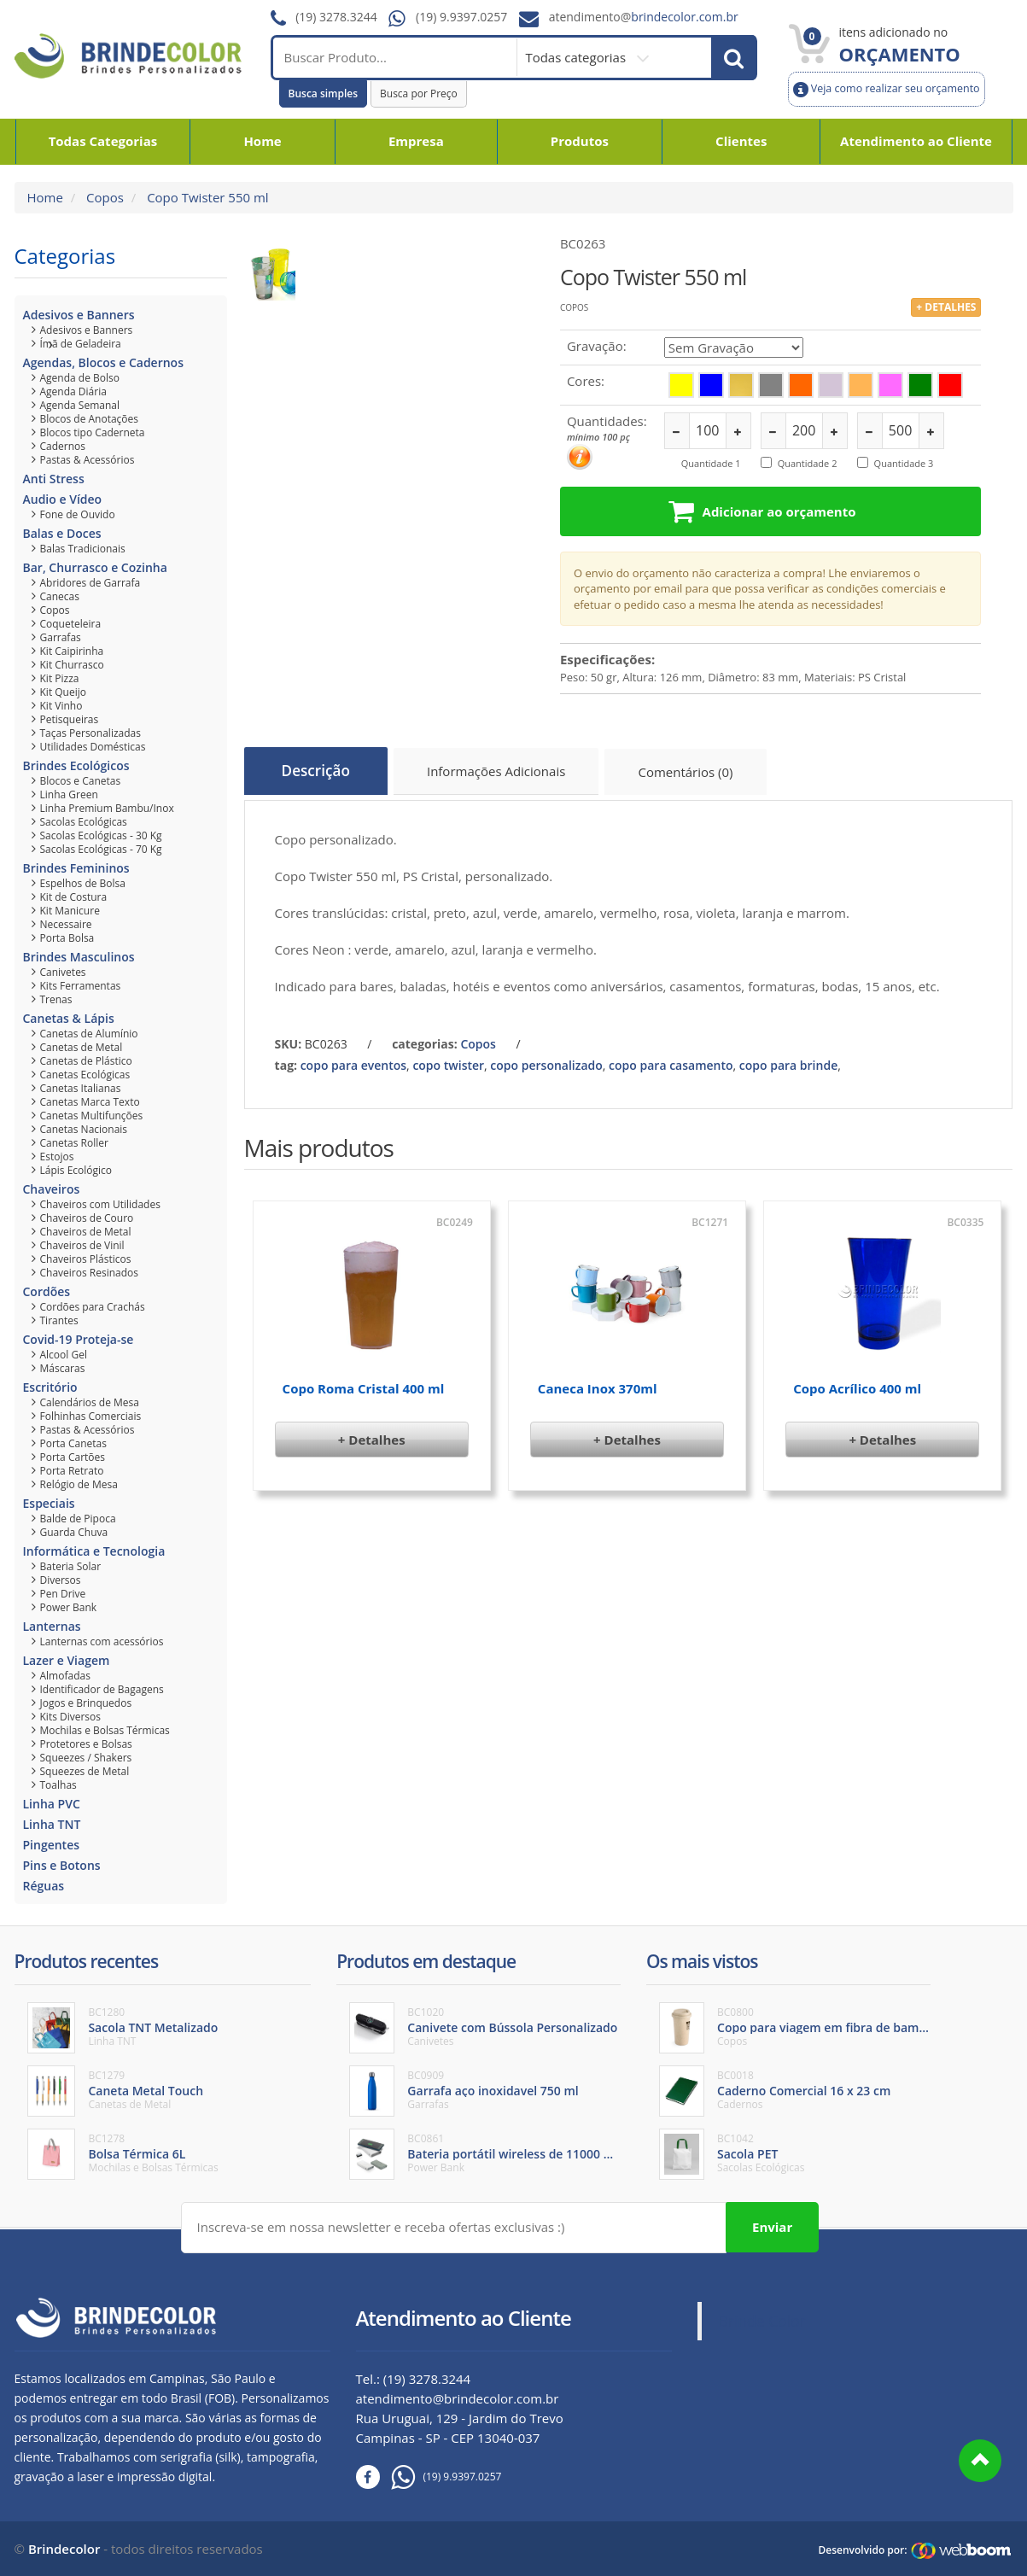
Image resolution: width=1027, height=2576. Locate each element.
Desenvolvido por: (862, 2548)
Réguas (44, 1886)
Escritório (50, 1387)
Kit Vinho (61, 705)
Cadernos (63, 446)
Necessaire (66, 924)
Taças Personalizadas (90, 733)
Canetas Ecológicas (85, 1074)
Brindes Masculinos (79, 957)
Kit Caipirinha (72, 651)
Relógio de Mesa (79, 1484)
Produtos (580, 140)
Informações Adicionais (506, 773)
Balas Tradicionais (82, 548)
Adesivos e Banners (79, 315)
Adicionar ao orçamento (769, 510)
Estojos (57, 1156)
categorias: (425, 1038)
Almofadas (65, 1675)
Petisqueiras (69, 719)
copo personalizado (546, 1059)
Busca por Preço (419, 93)
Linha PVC (51, 1804)
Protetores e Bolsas (86, 1744)
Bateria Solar (71, 1566)
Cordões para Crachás (92, 1307)
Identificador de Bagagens (102, 1689)
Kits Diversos (71, 1716)
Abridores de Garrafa (90, 582)
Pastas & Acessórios (87, 460)
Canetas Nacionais (84, 1129)
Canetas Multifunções (91, 1115)
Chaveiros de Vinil (82, 1245)
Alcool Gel (63, 1354)
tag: (286, 1059)
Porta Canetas (73, 1443)
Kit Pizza (59, 678)
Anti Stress (54, 478)
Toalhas (58, 1785)
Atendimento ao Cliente (916, 140)
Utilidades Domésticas (93, 746)
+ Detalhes (372, 1434)
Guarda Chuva (74, 1532)
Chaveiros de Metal (85, 1231)
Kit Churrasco (72, 664)
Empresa (416, 140)
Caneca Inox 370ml (597, 1383)
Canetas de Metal (81, 1047)
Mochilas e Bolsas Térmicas (105, 1730)
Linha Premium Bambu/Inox (107, 808)
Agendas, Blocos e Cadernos (103, 362)
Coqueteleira (71, 623)
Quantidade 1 (711, 463)
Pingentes (51, 1845)
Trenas (56, 999)
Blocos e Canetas (80, 781)
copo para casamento (670, 1059)
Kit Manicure (70, 910)
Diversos (60, 1580)
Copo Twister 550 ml (205, 197)
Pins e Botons (62, 1865)
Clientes (741, 140)
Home (262, 140)
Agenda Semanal (80, 405)
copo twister (448, 1059)
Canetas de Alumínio (89, 1033)
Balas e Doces (62, 533)
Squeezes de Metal (85, 1771)
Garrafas (60, 637)
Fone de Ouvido (77, 514)
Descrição (320, 771)
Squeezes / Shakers (86, 1757)
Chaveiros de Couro (87, 1218)
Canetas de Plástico (86, 1061)
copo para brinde (788, 1059)
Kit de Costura (74, 897)
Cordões (47, 1291)
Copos (103, 197)
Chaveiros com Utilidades (100, 1204)
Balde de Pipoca (78, 1518)
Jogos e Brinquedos (86, 1703)
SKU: (288, 1038)
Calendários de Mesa (89, 1402)
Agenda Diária (73, 391)
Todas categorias (577, 57)
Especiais (49, 1503)
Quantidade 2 (807, 463)
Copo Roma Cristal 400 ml (364, 1383)
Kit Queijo (63, 692)
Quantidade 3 (904, 463)
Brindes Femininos (76, 868)
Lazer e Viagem (66, 1660)
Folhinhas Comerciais (91, 1416)
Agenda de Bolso (80, 378)
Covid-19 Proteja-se (78, 1339)
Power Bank (68, 1607)
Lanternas (52, 1626)
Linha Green (69, 794)
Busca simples (324, 93)
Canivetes (63, 972)
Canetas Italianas (80, 1088)
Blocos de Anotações (89, 419)
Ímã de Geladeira (80, 343)
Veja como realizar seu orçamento (886, 89)
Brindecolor (64, 2547)
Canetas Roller (74, 1143)
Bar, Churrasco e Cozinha (95, 567)
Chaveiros (51, 1189)
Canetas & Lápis (68, 1018)
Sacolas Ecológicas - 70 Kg (101, 849)
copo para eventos (353, 1059)
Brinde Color (762, 2319)
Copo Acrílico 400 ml (857, 1383)
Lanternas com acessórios (102, 1641)
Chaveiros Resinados (89, 1272)
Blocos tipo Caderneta (92, 432)
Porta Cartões (73, 1457)
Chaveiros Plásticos (85, 1259)
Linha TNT (52, 1824)
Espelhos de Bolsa (83, 883)
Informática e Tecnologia (94, 1551)
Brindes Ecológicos (76, 765)
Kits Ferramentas (80, 985)
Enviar (772, 2225)
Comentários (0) (698, 773)
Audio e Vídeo (62, 499)
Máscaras (62, 1368)
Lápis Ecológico (76, 1170)
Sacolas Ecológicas (83, 822)
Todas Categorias (103, 140)
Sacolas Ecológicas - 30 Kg (101, 835)
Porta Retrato (72, 1470)
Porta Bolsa (67, 938)
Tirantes (59, 1320)
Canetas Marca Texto (90, 1102)
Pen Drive (63, 1593)
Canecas (59, 596)
